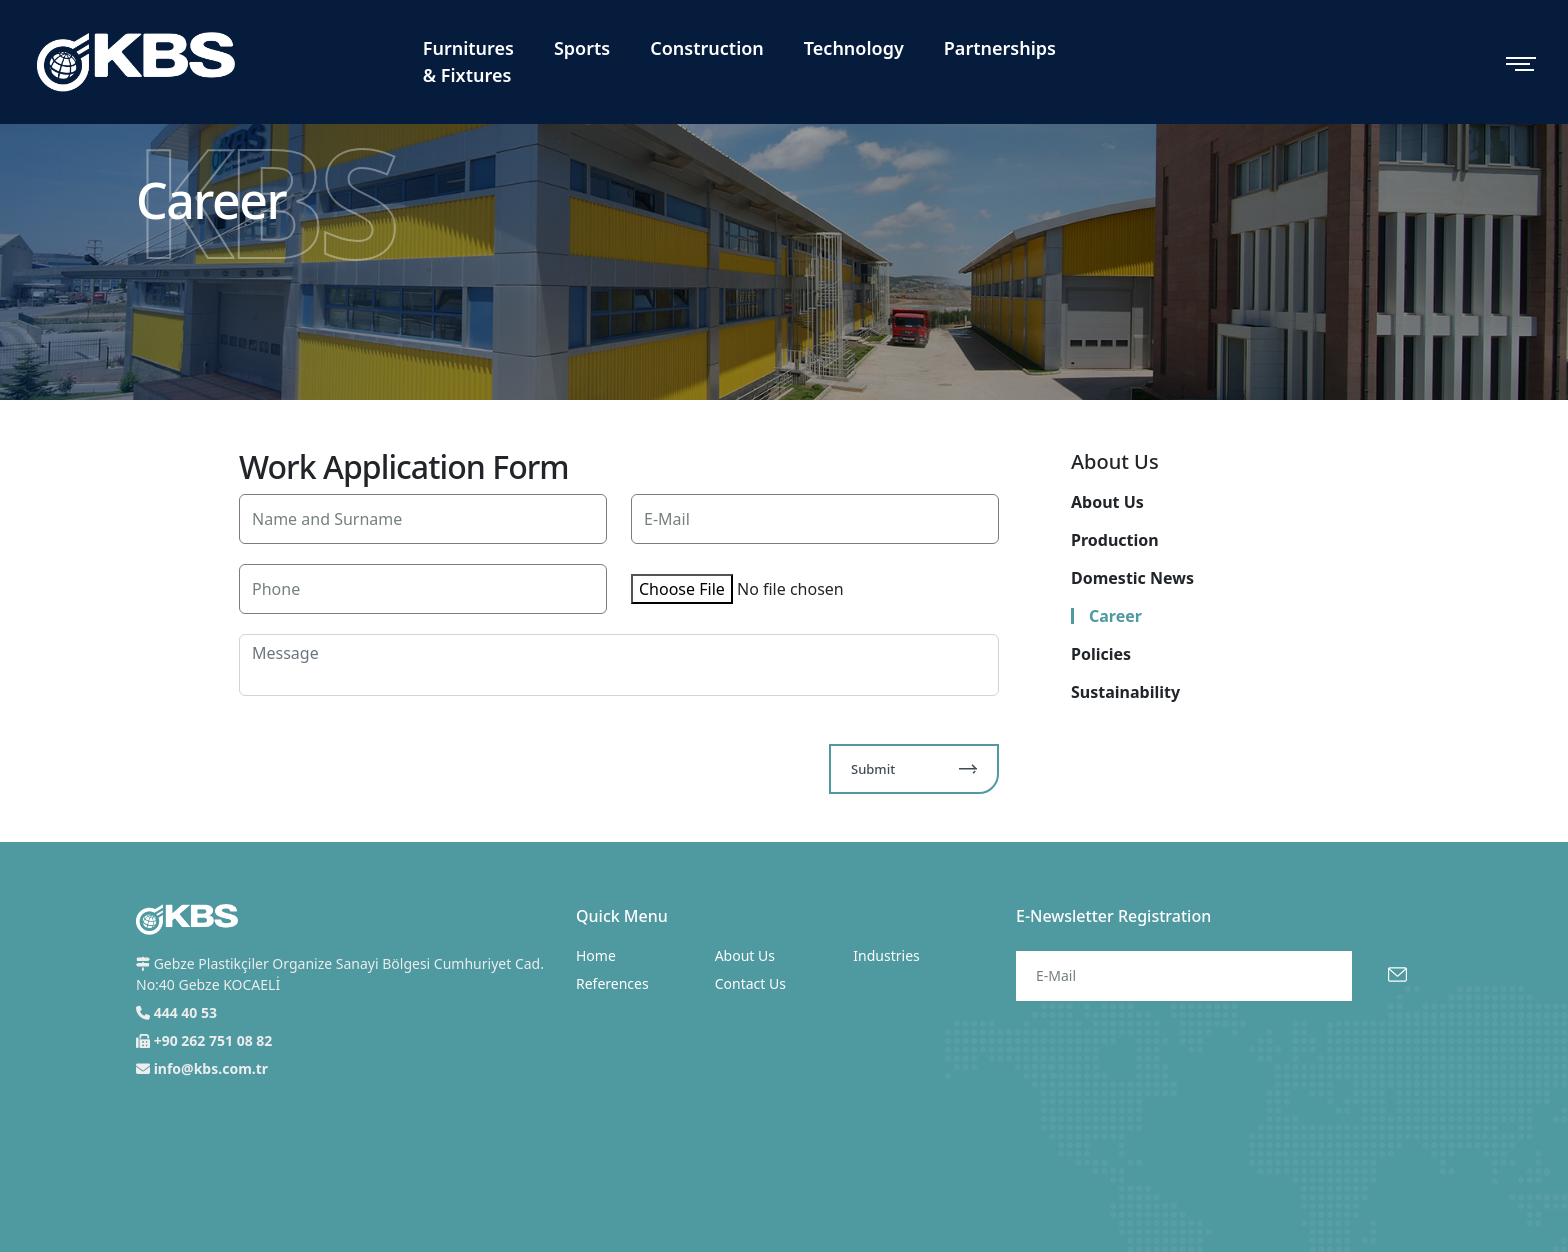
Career (1115, 616)
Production (1115, 540)
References (612, 983)
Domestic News (1132, 578)
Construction (707, 48)
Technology (854, 48)
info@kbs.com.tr (211, 1068)
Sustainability (1125, 692)
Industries (886, 955)
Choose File (682, 589)
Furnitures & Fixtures (468, 61)
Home (596, 955)
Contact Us (750, 983)
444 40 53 (185, 1012)
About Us (1107, 502)
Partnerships (1000, 48)
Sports (582, 48)
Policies (1101, 654)
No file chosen (790, 589)
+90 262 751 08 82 (213, 1040)
